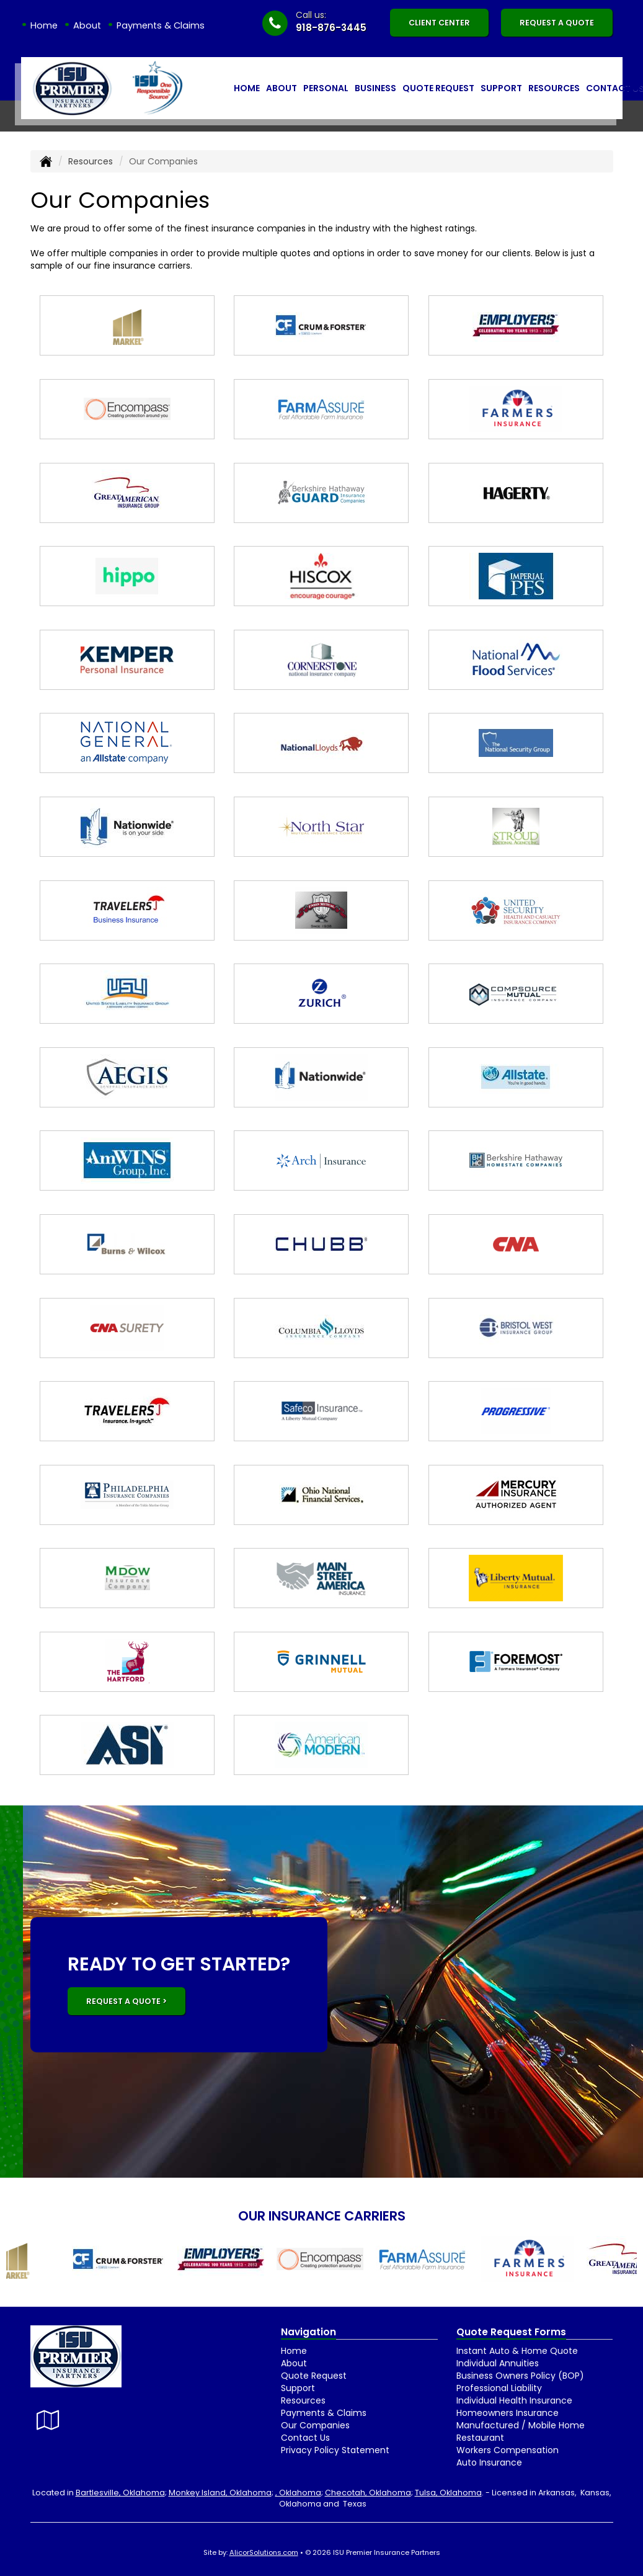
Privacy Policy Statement (335, 2450)
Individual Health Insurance (514, 2400)
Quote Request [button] (438, 88)
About (87, 25)
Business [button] (375, 88)
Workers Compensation (507, 2450)
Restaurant (480, 2437)
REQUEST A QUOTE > (126, 2001)
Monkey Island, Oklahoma (220, 2492)
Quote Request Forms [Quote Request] (511, 2331)
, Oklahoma (298, 2492)
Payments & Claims (161, 25)
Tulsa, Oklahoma (448, 2492)
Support (298, 2388)
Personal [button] (325, 88)
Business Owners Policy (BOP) (520, 2375)
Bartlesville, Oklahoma (120, 2492)
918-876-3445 (331, 27)
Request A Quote (557, 22)
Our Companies (315, 2425)
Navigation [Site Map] (308, 2331)
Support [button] (501, 88)
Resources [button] (554, 88)
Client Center (439, 22)
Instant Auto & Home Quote (517, 2351)
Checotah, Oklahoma (368, 2492)
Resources (90, 161)
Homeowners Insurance (507, 2413)
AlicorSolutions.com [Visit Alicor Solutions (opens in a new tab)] (263, 2552)
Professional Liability (499, 2388)
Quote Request (314, 2375)
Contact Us (305, 2437)
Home (44, 25)
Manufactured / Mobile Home (520, 2425)
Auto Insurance (489, 2462)
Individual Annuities (497, 2363)
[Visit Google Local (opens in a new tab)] (48, 2420)
